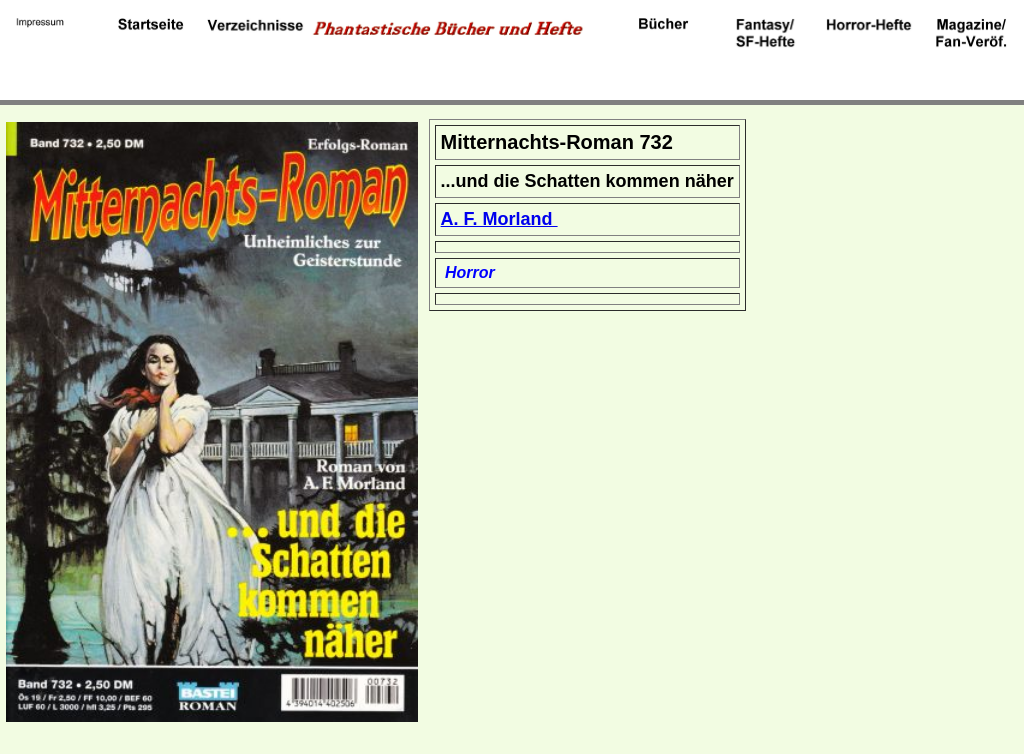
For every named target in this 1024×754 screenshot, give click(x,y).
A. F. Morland (499, 219)
